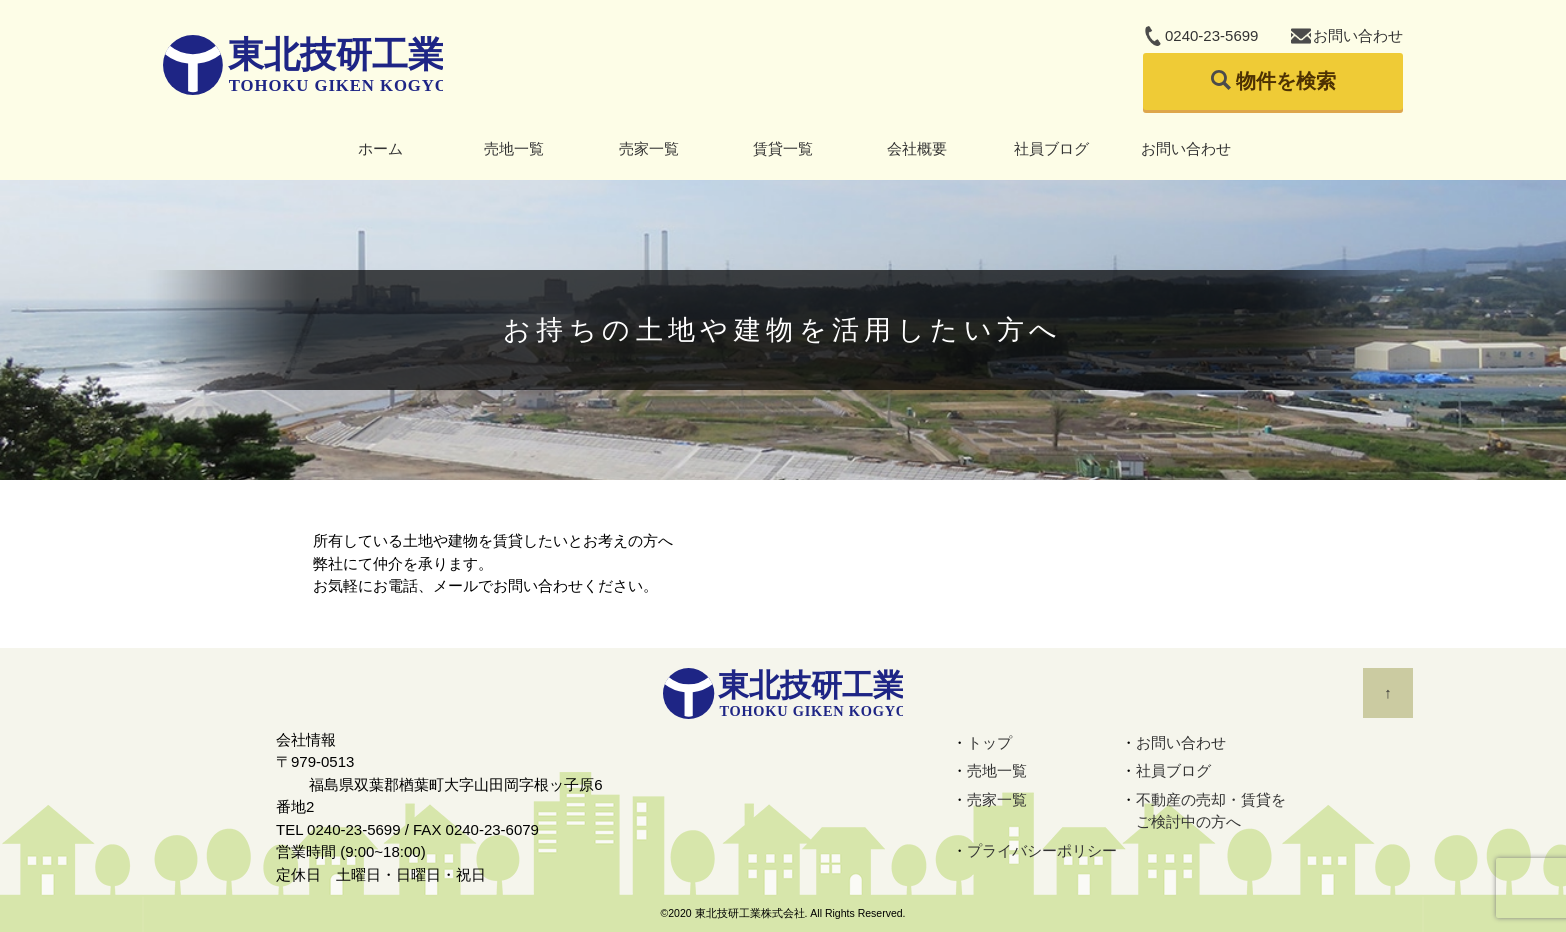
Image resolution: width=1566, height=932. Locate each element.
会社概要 (917, 148)
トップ (989, 742)
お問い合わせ (1358, 35)
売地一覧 (514, 148)
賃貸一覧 (783, 148)
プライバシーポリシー (1042, 850)
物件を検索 (1286, 81)
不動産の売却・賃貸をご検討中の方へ (1211, 811)
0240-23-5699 (1211, 35)
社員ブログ (1051, 148)
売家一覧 (649, 148)
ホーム (380, 148)
